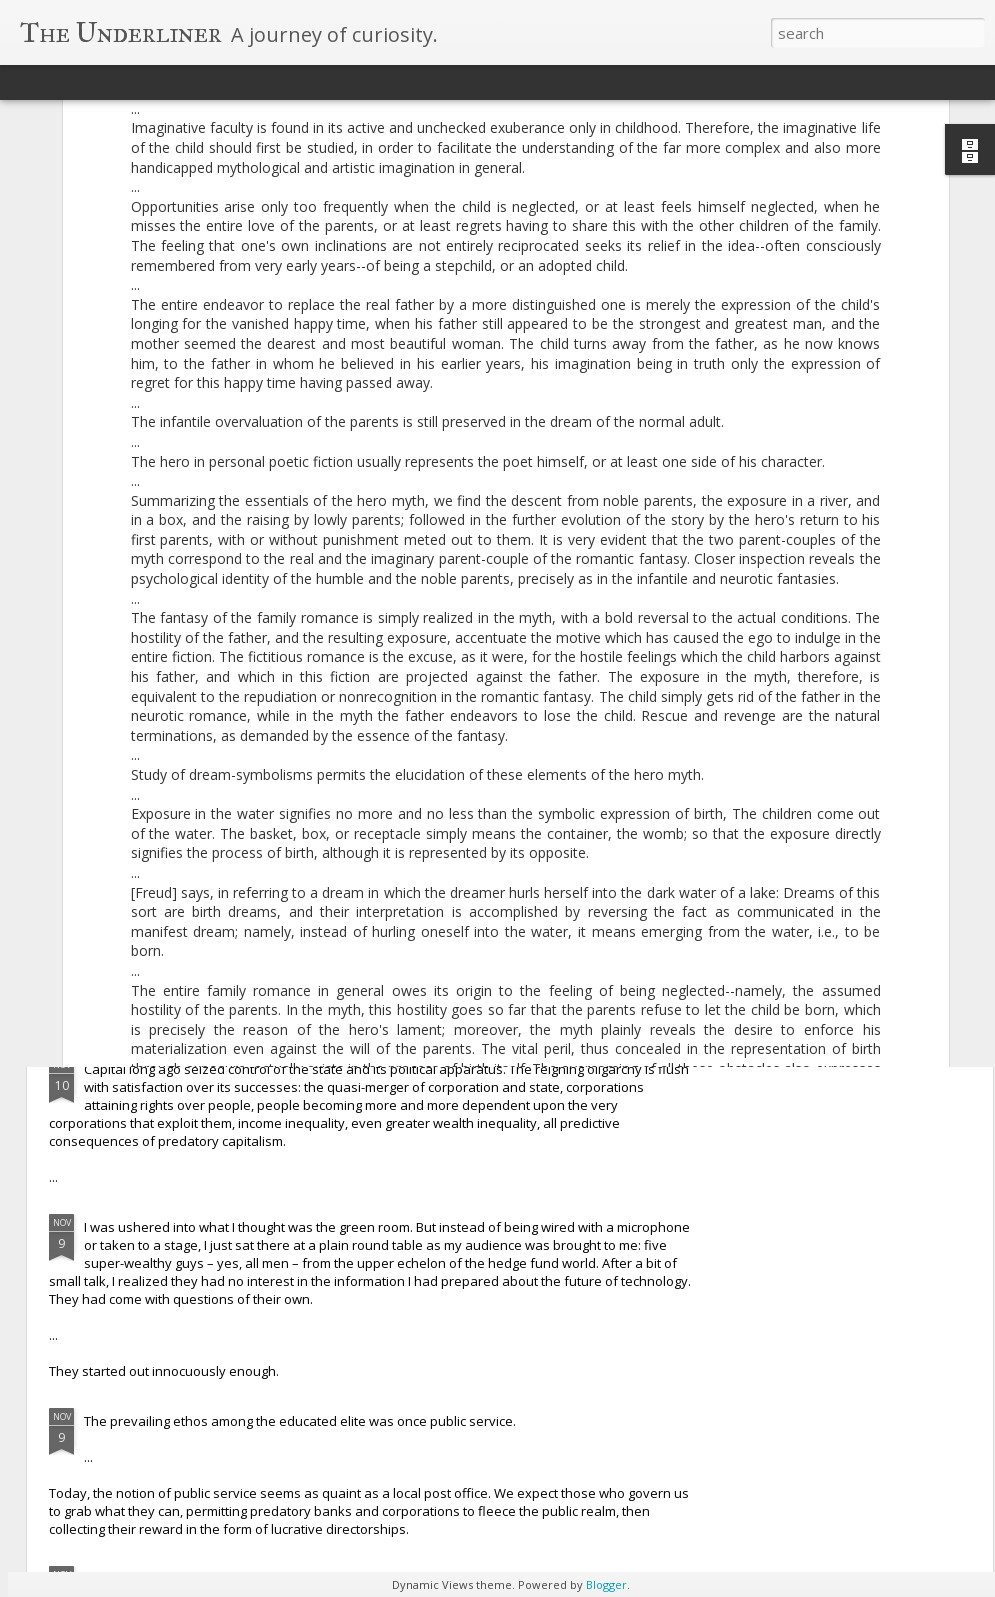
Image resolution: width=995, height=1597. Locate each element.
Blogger (606, 1584)
